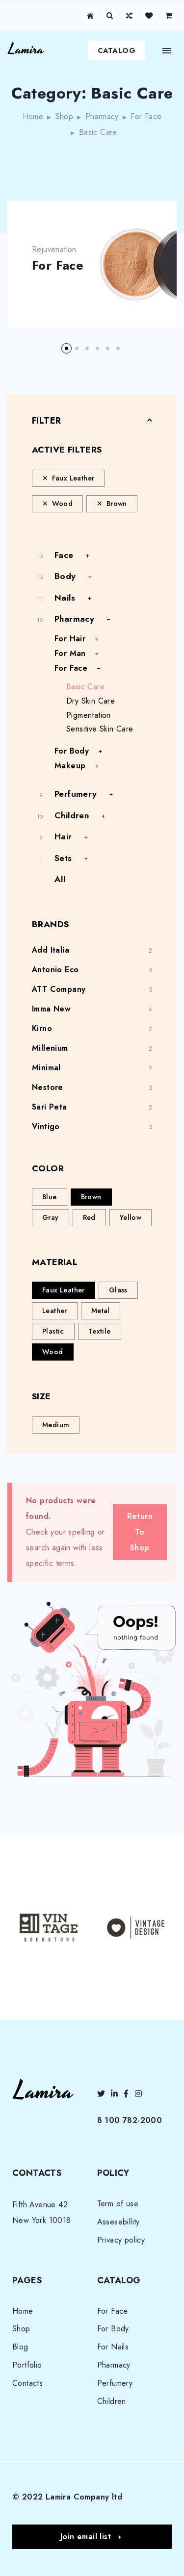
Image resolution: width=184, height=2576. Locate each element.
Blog (20, 2346)
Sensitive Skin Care (99, 728)
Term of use (117, 2203)
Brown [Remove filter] (116, 503)
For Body (71, 751)
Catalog (116, 50)
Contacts (27, 2383)
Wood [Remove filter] (62, 503)
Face (64, 555)
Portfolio (27, 2365)
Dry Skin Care (90, 701)
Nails (64, 597)
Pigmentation (88, 715)
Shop (64, 116)
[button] (66, 348)
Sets (63, 858)
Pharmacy (102, 116)
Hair (63, 836)
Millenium (50, 1048)
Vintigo (46, 1126)
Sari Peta (49, 1106)
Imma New (51, 1008)
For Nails (113, 2346)
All (59, 879)
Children (71, 815)
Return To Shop (140, 1532)
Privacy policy (121, 2240)
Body (65, 576)
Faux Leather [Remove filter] (73, 478)
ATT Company (58, 989)
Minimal (46, 1067)
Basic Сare (85, 686)
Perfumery (75, 793)
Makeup (69, 765)
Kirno (42, 1028)
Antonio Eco (55, 969)
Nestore (47, 1087)
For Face (146, 116)
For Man (70, 653)
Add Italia (50, 950)
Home (33, 116)
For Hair (69, 638)
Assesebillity (118, 2221)
